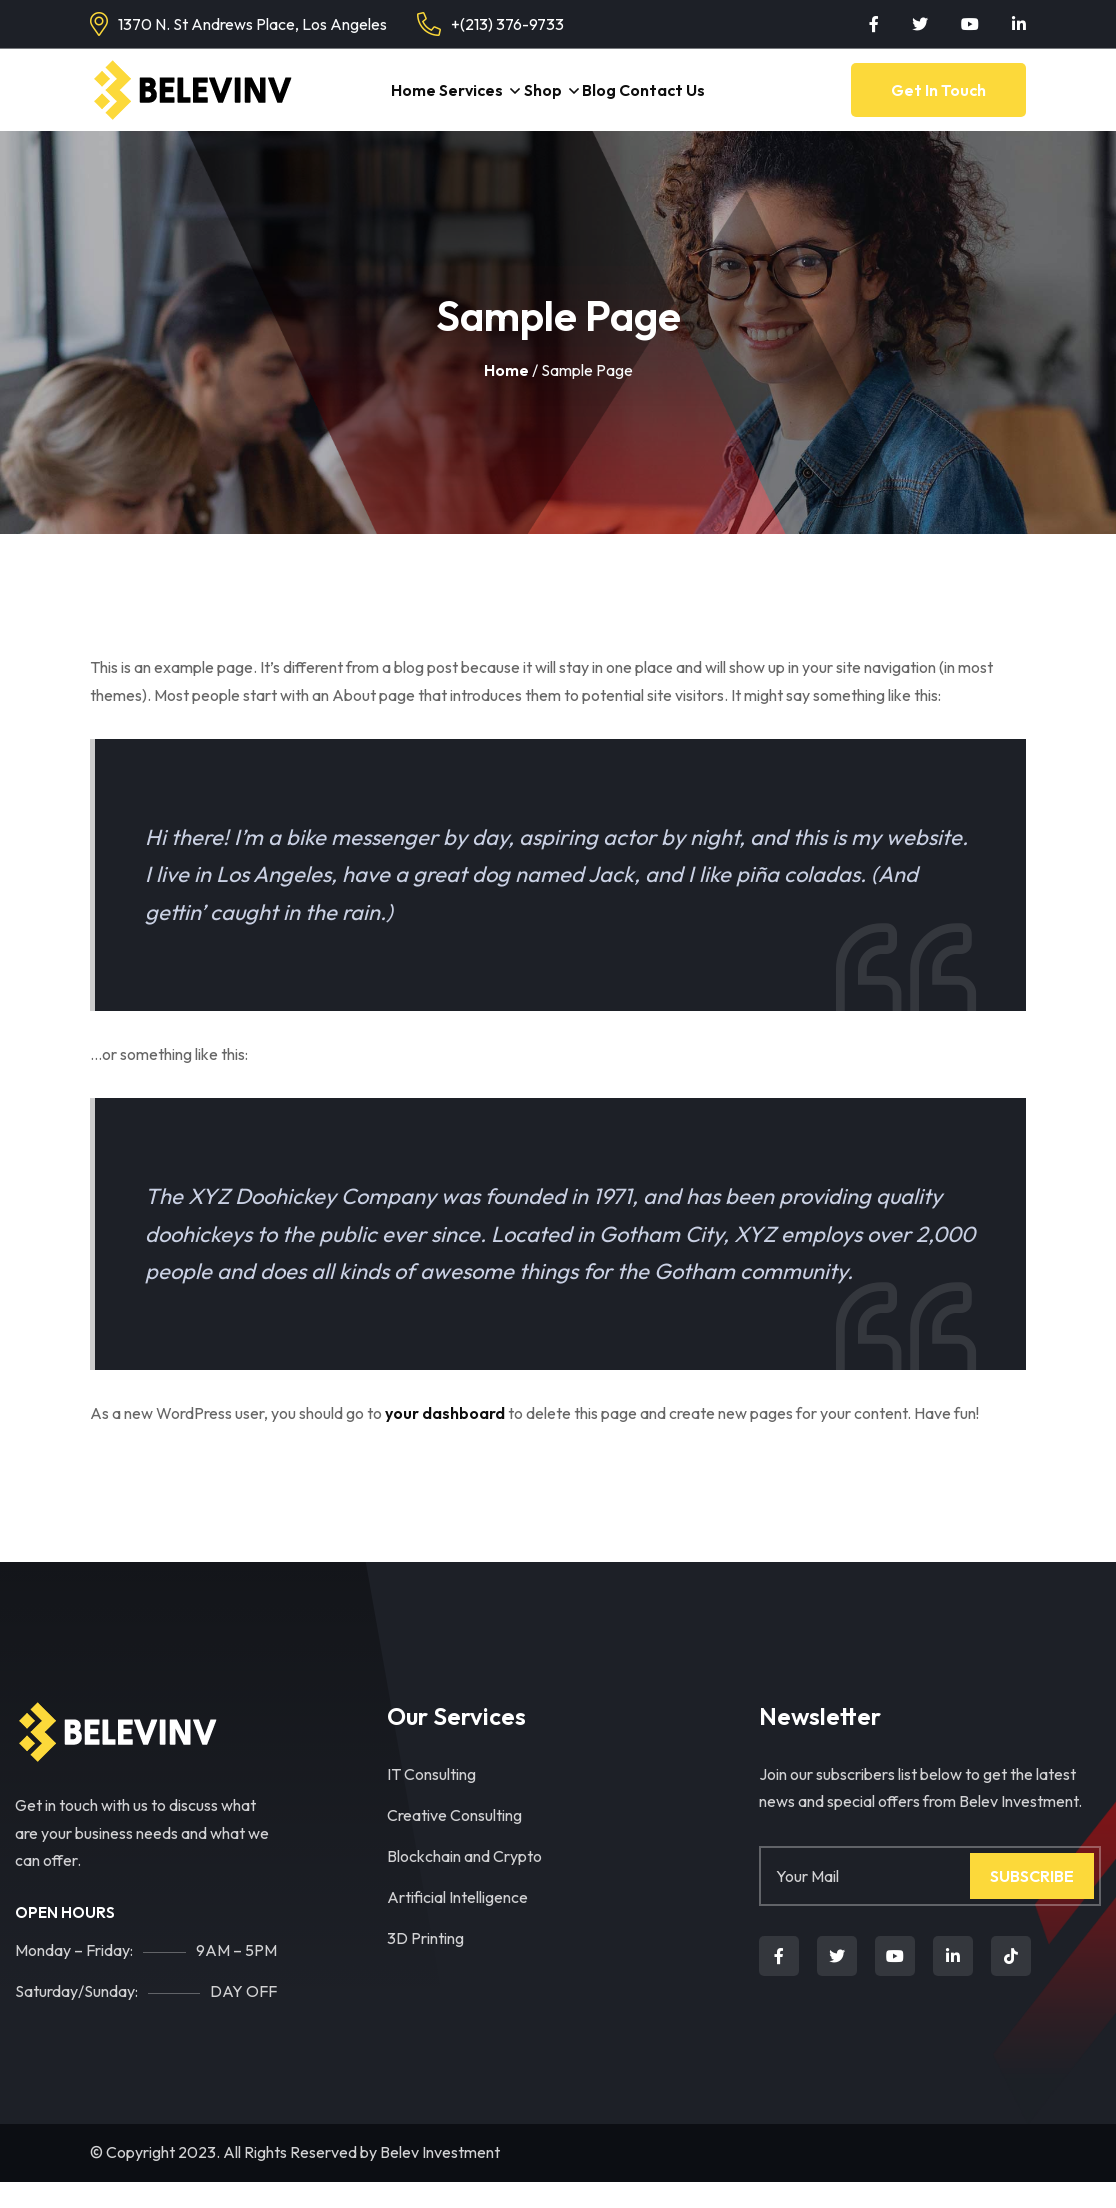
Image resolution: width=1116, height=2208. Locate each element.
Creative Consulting (454, 1841)
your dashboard (445, 1439)
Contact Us (680, 103)
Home (398, 103)
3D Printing (425, 1964)
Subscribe (1032, 1902)
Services (464, 103)
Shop (543, 103)
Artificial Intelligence (457, 1923)
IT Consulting (431, 1800)
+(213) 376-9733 (507, 24)
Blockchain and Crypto (464, 1882)
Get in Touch (938, 103)
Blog (610, 103)
